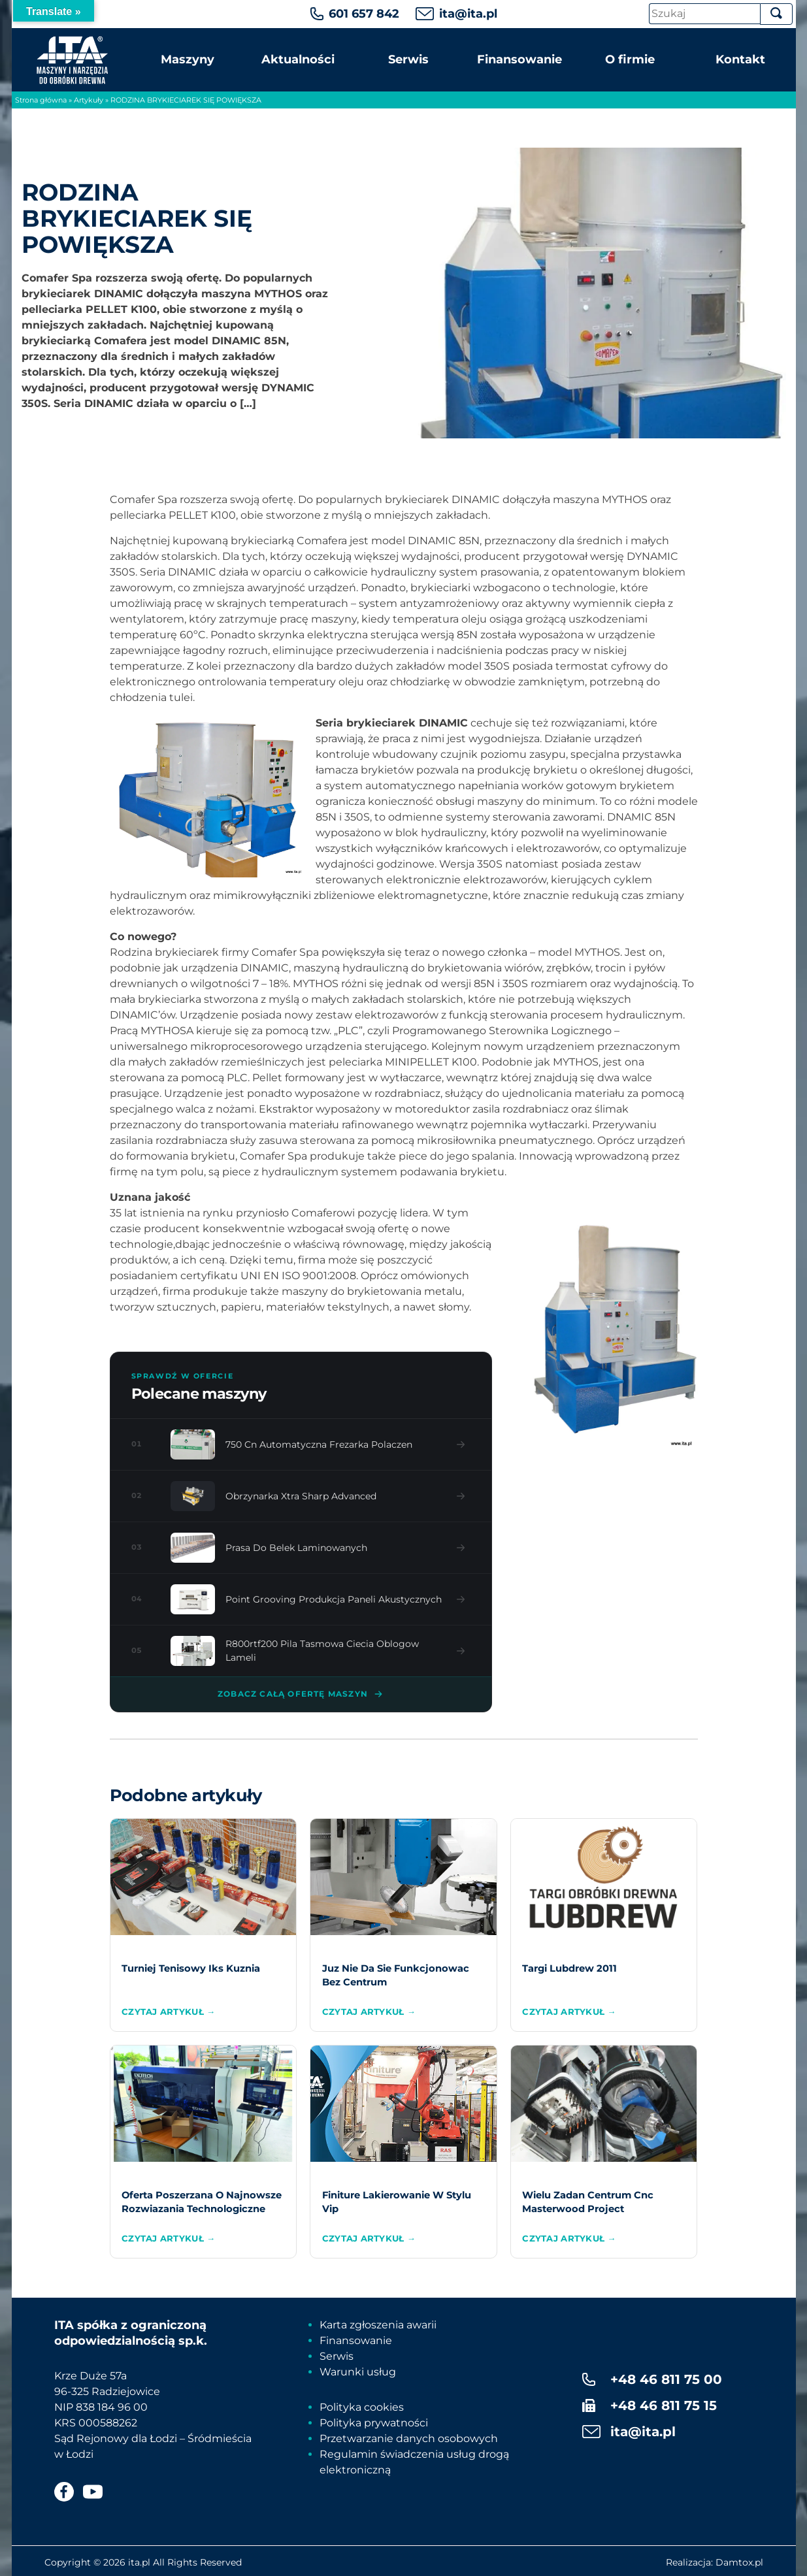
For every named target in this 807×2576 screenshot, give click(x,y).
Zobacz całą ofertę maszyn (301, 1694)
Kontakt (740, 59)
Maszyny (187, 59)
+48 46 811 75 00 (666, 2379)
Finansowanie (519, 59)
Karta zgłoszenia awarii (378, 2325)
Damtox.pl (739, 2562)
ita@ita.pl (468, 13)
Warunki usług (358, 2372)
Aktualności (298, 59)
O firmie (630, 59)
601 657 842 (364, 13)
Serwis (408, 59)
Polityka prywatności (374, 2423)
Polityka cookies (362, 2407)
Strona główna (41, 100)
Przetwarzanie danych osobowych (409, 2438)
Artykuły (88, 100)
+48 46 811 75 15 (663, 2405)
